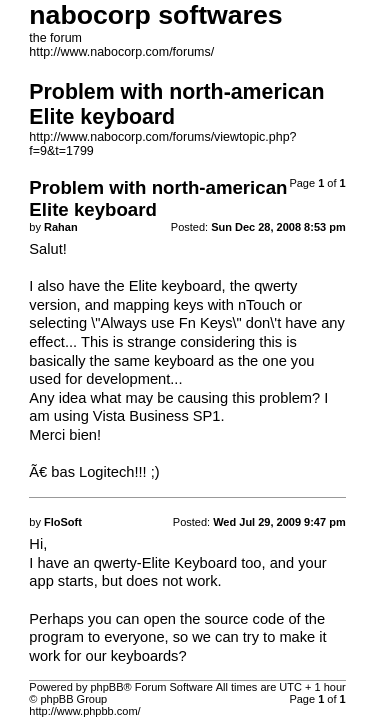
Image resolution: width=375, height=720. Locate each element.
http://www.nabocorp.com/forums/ (121, 52)
